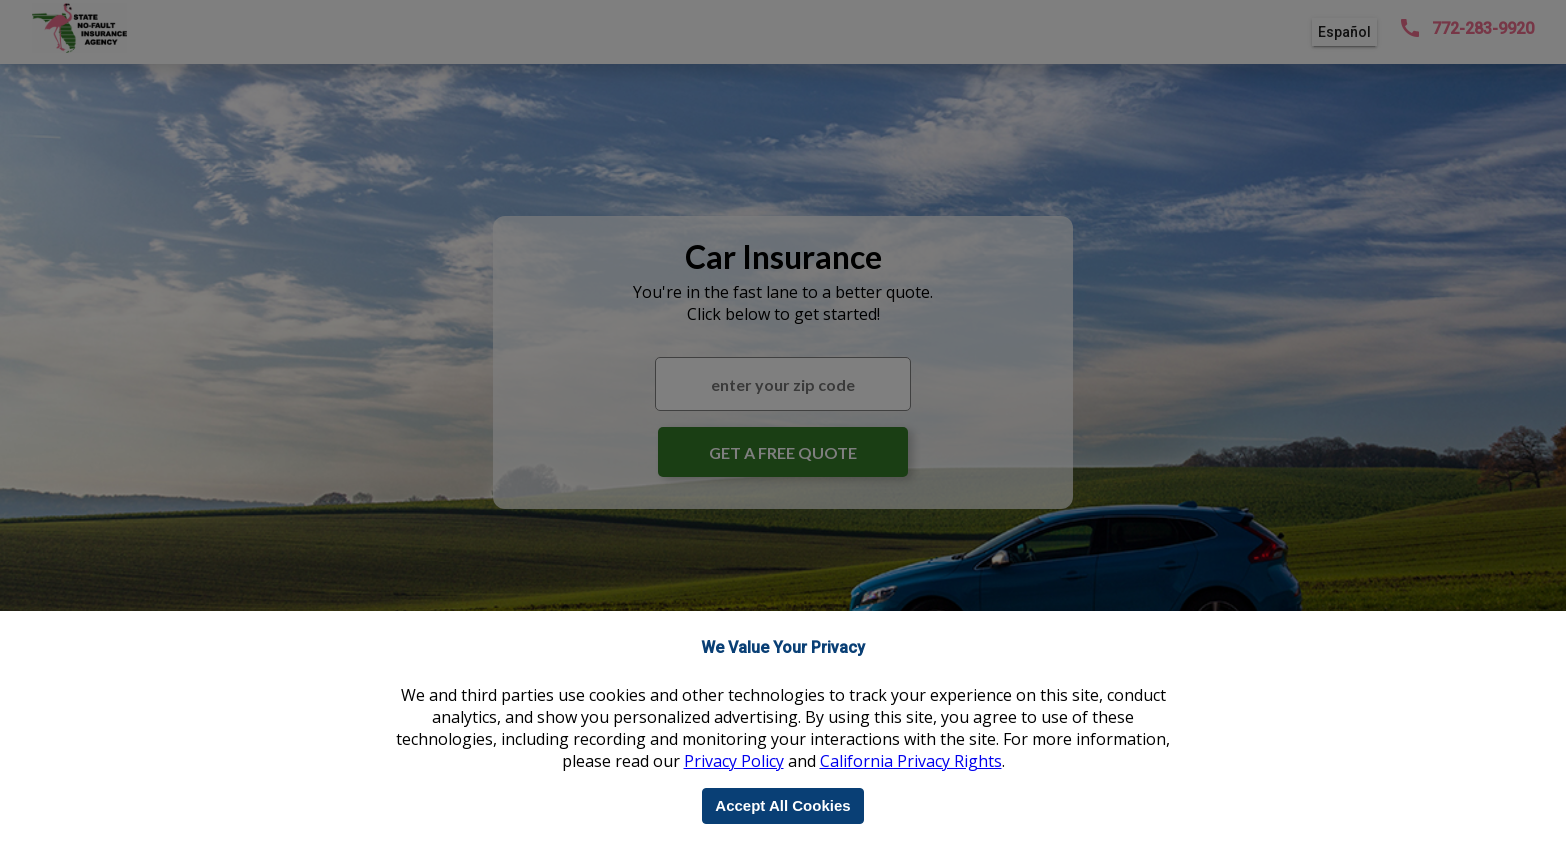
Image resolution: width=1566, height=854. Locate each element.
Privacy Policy (734, 761)
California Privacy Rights (911, 761)
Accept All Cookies (782, 805)
